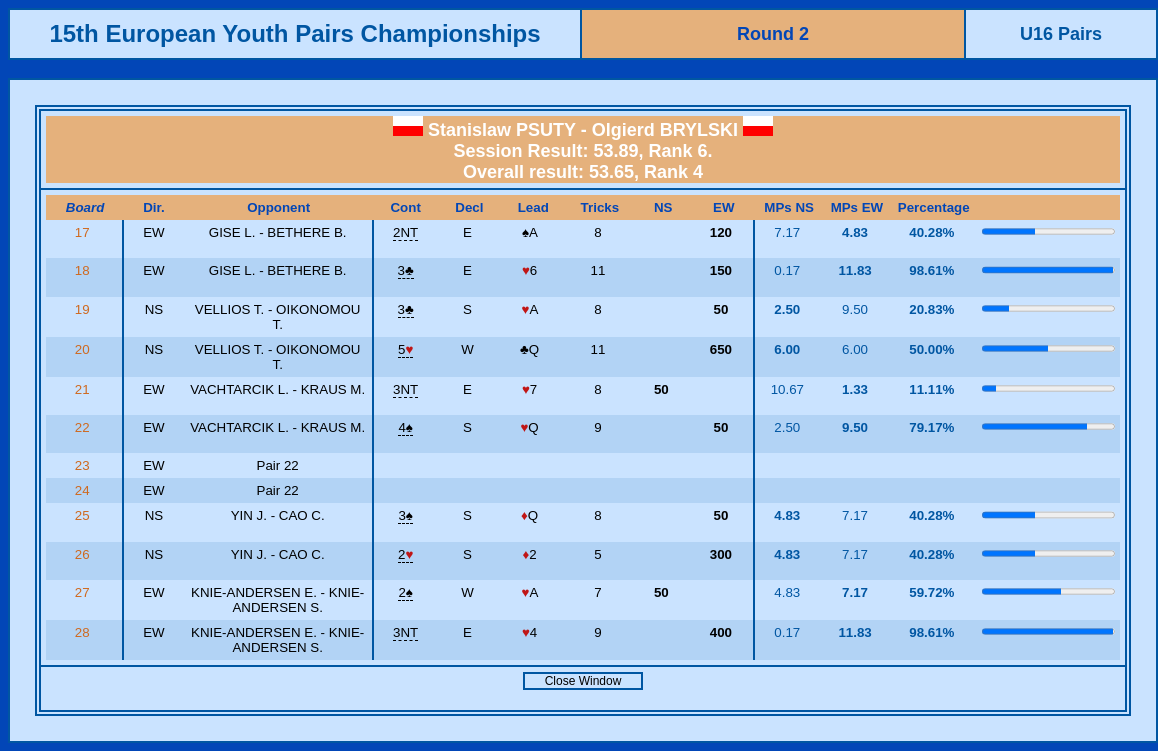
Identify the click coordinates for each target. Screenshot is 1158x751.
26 (84, 554)
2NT (405, 232)
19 (84, 309)
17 (84, 232)
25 (84, 515)
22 (84, 427)
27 (84, 592)
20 (84, 349)
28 (84, 632)
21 (84, 389)
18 (84, 270)
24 (84, 490)
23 (84, 465)
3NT (405, 389)
